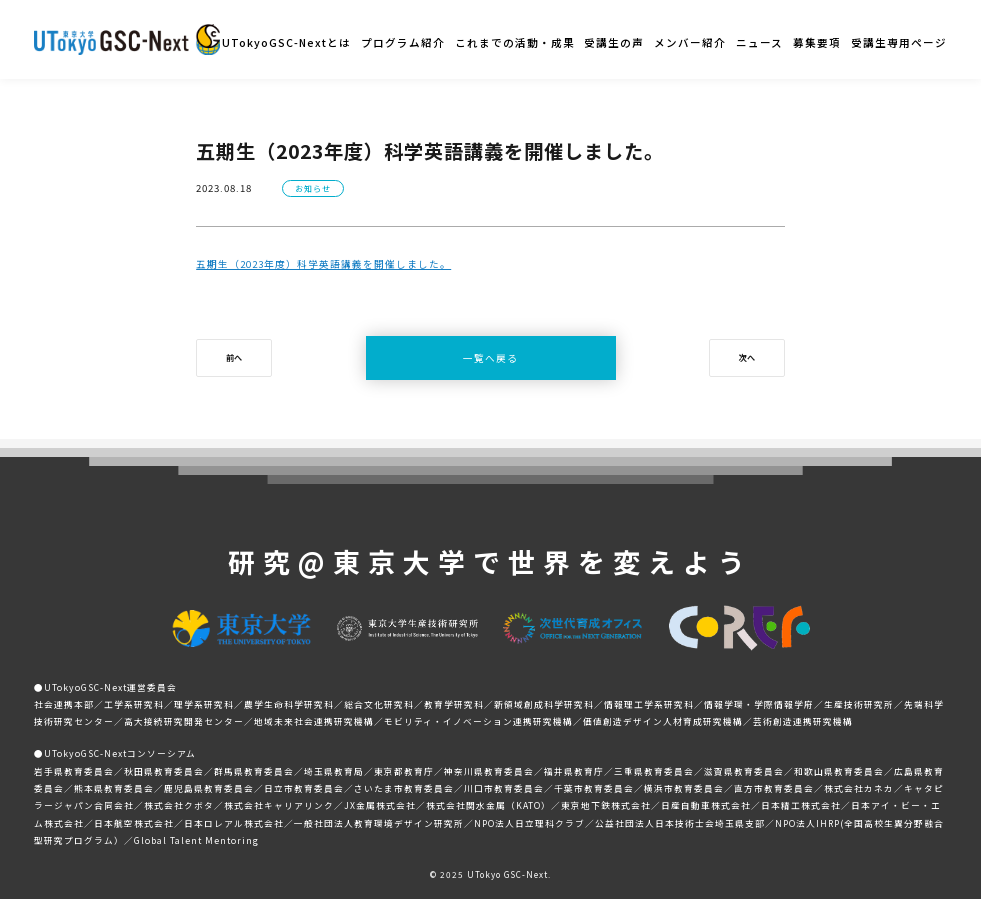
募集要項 (817, 42)
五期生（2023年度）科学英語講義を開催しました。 (323, 264)
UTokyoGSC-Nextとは (286, 42)
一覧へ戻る (490, 358)
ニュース (759, 42)
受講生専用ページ (899, 42)
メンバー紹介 (690, 42)
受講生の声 (614, 42)
